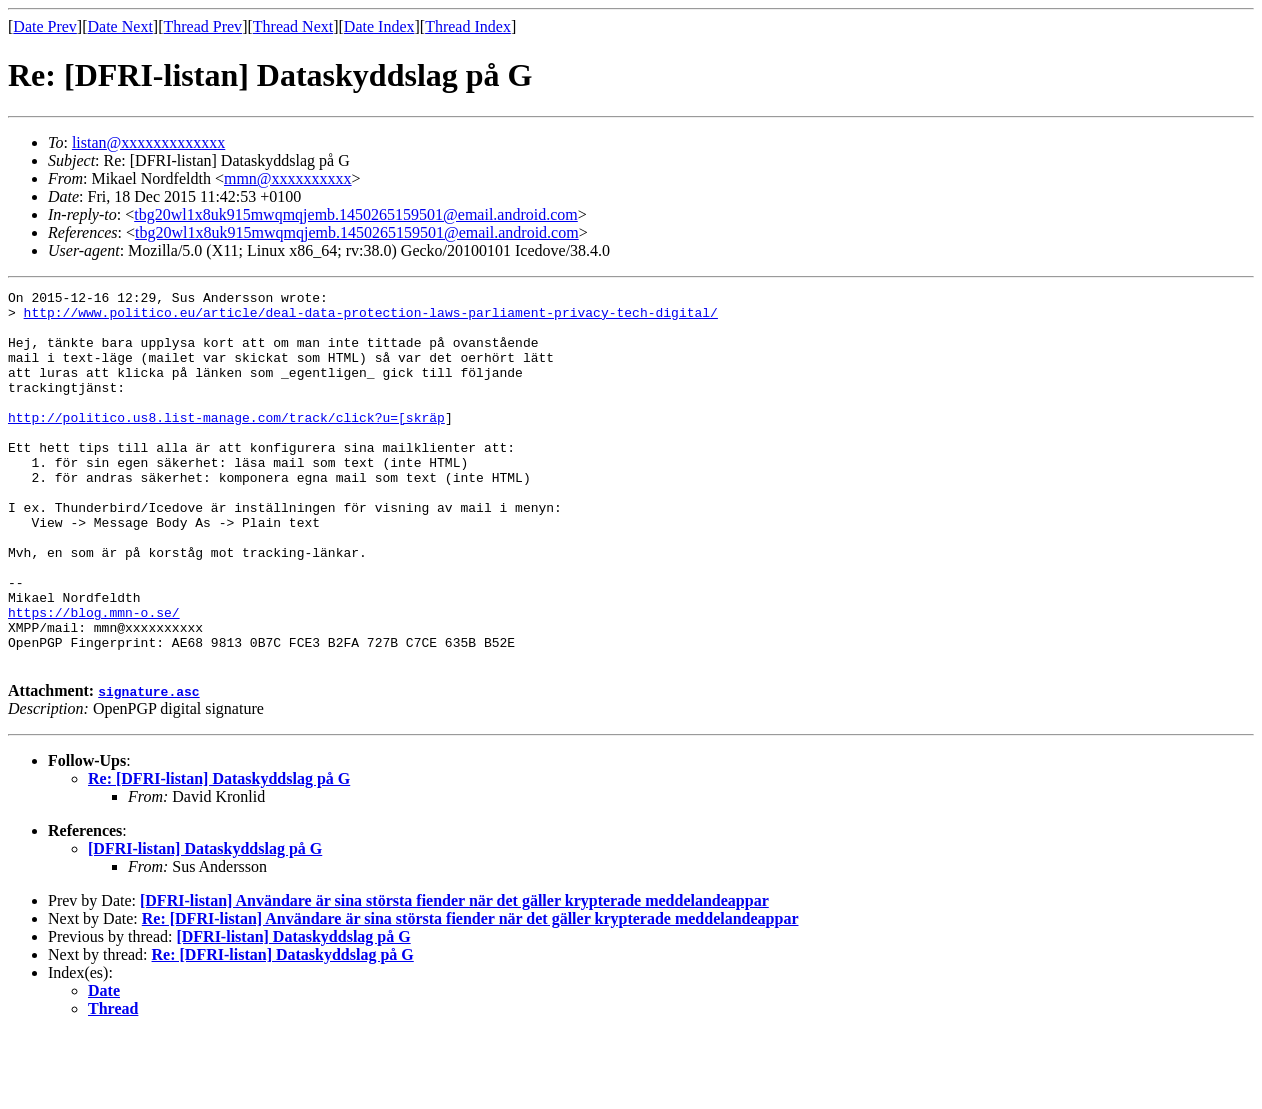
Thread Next (293, 26)
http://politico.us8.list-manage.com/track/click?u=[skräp (226, 444)
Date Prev (45, 26)
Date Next (120, 26)
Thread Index (468, 26)
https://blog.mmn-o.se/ (94, 678)
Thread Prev (202, 26)
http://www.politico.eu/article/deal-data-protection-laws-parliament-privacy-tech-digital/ (371, 318)
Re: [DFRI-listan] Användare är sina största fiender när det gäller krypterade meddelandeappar (470, 993)
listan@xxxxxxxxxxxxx (148, 142)
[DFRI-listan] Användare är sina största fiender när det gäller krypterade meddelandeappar (454, 975)
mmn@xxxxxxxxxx (288, 178)
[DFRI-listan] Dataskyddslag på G (205, 923)
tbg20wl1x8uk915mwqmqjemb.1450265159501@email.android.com (356, 214)
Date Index (379, 26)
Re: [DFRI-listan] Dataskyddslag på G (219, 853)
